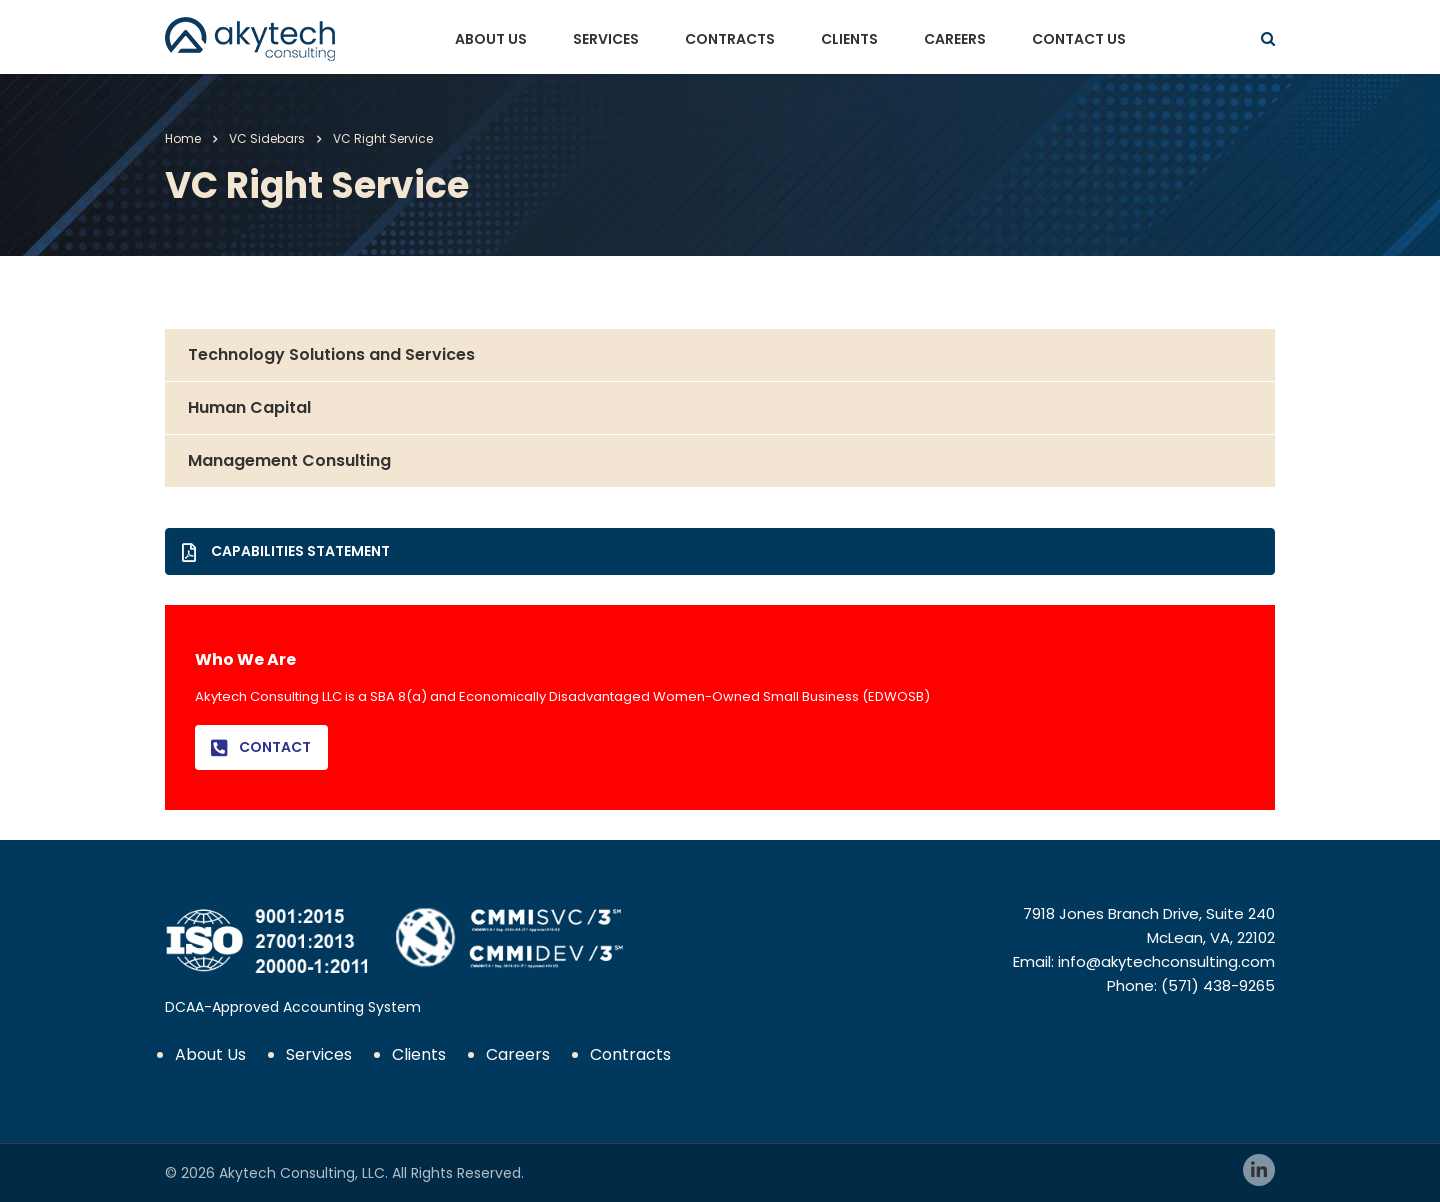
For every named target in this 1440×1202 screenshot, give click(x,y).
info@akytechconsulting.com (1166, 961)
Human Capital (249, 407)
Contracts (730, 39)
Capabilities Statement (286, 551)
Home (183, 138)
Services (606, 39)
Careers (955, 39)
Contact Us (1079, 39)
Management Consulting (289, 460)
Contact (261, 747)
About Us (491, 39)
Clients (849, 39)
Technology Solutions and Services (331, 354)
